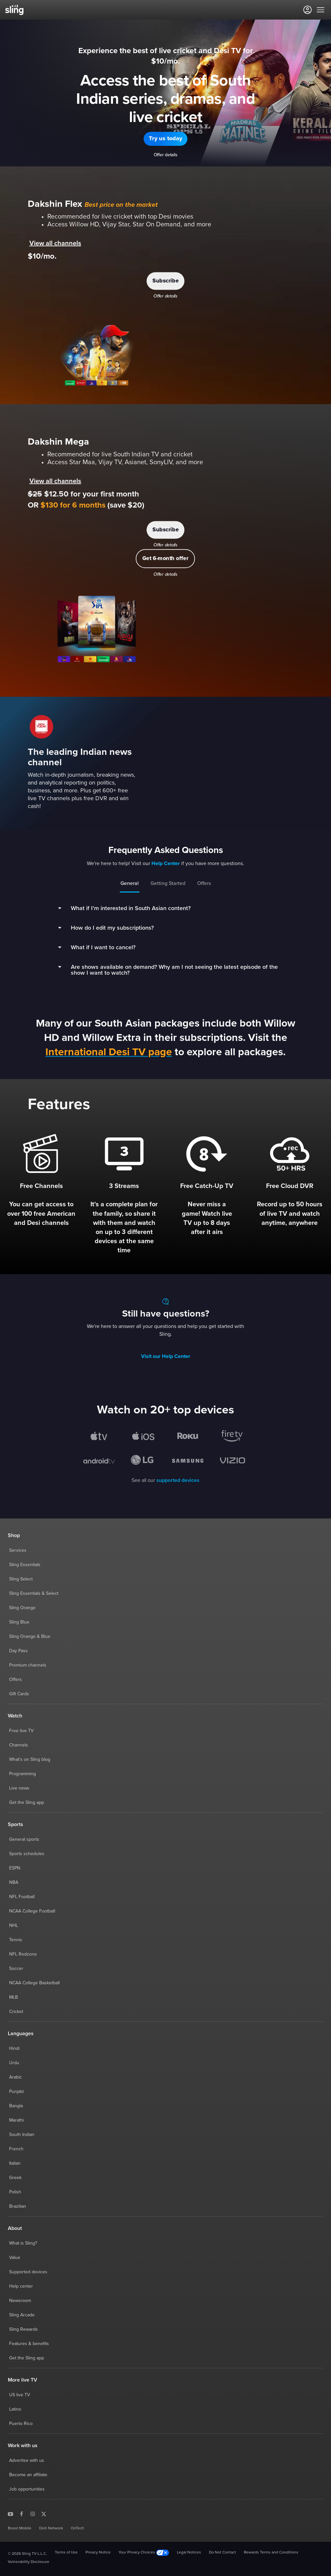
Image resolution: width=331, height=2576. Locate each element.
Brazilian (17, 2206)
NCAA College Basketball (34, 1983)
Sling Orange (22, 1608)
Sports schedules (26, 1854)
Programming (22, 1774)
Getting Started (167, 883)
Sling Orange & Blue (29, 1636)
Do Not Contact (222, 2552)
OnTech (77, 2528)
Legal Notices (189, 2552)
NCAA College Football (32, 1911)
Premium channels (27, 1665)
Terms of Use (66, 2552)
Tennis (15, 1940)
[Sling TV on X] (43, 2514)
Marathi (16, 2120)
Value (14, 2257)
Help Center (165, 863)
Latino (15, 2409)
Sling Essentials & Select (33, 1593)
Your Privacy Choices (143, 2553)
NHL (13, 1925)
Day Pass (18, 1651)
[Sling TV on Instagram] (32, 2514)
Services (17, 1550)
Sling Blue (19, 1622)
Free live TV (21, 1731)
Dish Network (51, 2528)
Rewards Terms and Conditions (271, 2552)
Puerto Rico (21, 2423)
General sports (24, 1839)
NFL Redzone (23, 1954)
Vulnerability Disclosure (28, 2562)
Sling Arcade (22, 2315)
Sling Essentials (24, 1564)
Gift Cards (19, 1694)
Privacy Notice (98, 2552)
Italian (15, 2163)
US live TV (19, 2395)
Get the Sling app (26, 1802)
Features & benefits (29, 2343)
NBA (13, 1882)
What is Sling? (23, 2243)
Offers (204, 883)
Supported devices (28, 2272)
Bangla (16, 2106)
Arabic (15, 2077)
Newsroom (20, 2300)
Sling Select (21, 1579)
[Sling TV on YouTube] (10, 2514)
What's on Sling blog (29, 1759)
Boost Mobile (19, 2528)
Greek (15, 2177)
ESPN (14, 1868)
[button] (165, 139)
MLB (13, 1997)
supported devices (177, 1480)
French (16, 2149)
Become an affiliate (28, 2475)
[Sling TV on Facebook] (21, 2514)
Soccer (16, 1968)
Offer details (166, 155)
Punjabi (16, 2091)
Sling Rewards (23, 2329)
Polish (15, 2192)
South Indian (21, 2134)
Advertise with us (26, 2460)
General (129, 883)
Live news (19, 1788)
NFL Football (22, 1897)
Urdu (14, 2063)
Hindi (14, 2048)
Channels (18, 1745)
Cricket (16, 2011)
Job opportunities (27, 2489)
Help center (21, 2286)
